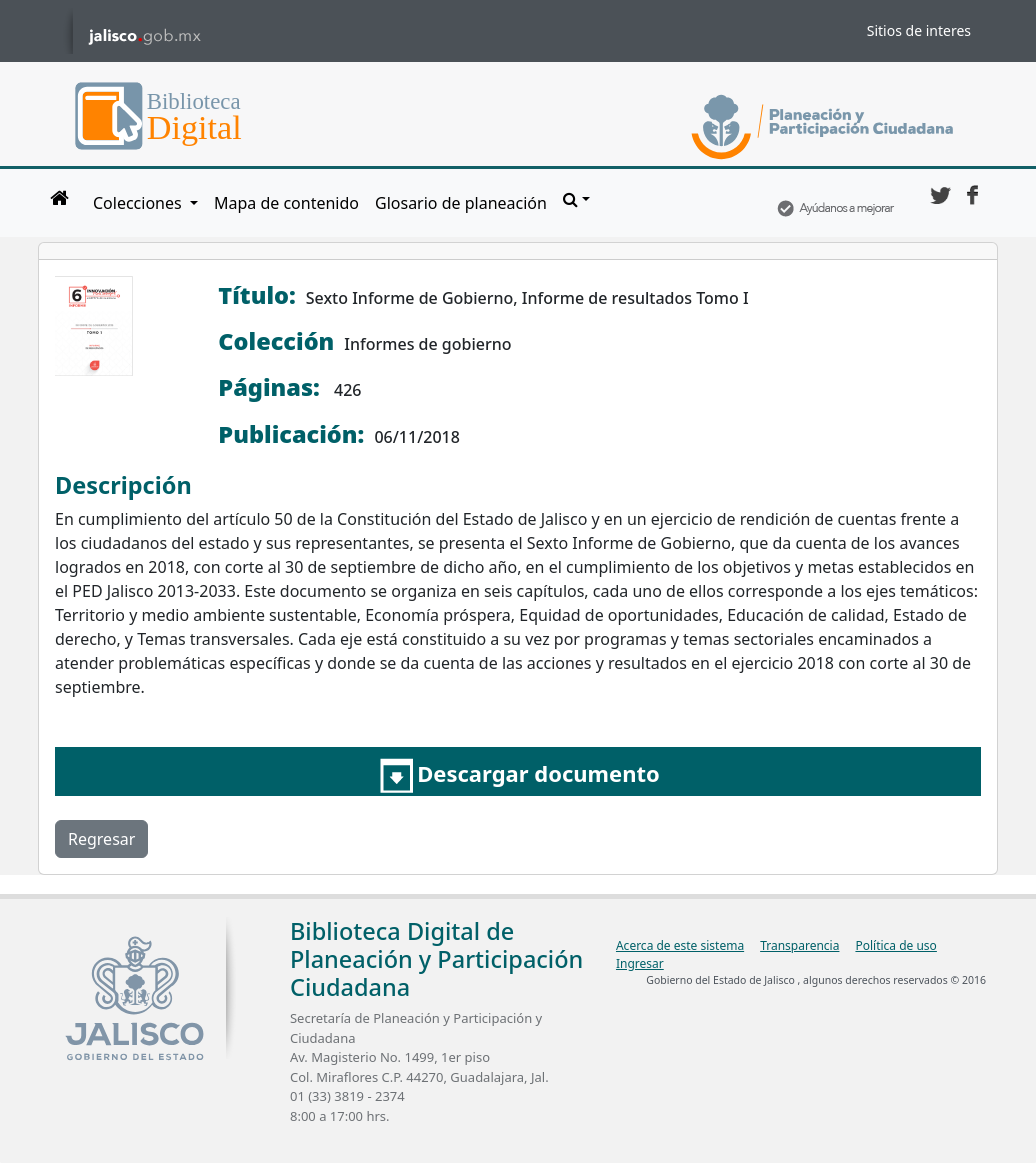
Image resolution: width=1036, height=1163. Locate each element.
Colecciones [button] (139, 203)
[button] (576, 199)
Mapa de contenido (286, 203)
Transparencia (799, 945)
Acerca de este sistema (680, 945)
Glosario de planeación (461, 203)
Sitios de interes (919, 30)
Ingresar (640, 963)
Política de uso (895, 945)
